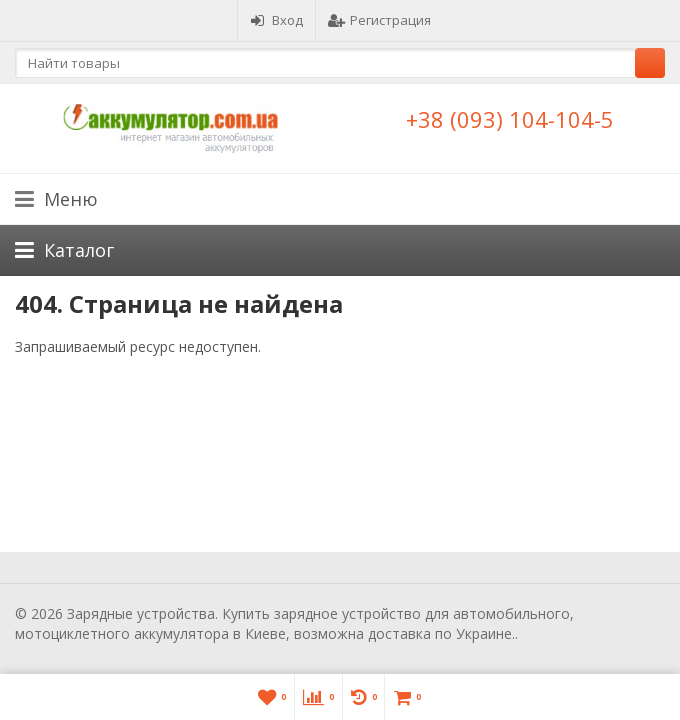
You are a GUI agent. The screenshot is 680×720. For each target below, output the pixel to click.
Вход (276, 20)
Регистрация (379, 20)
